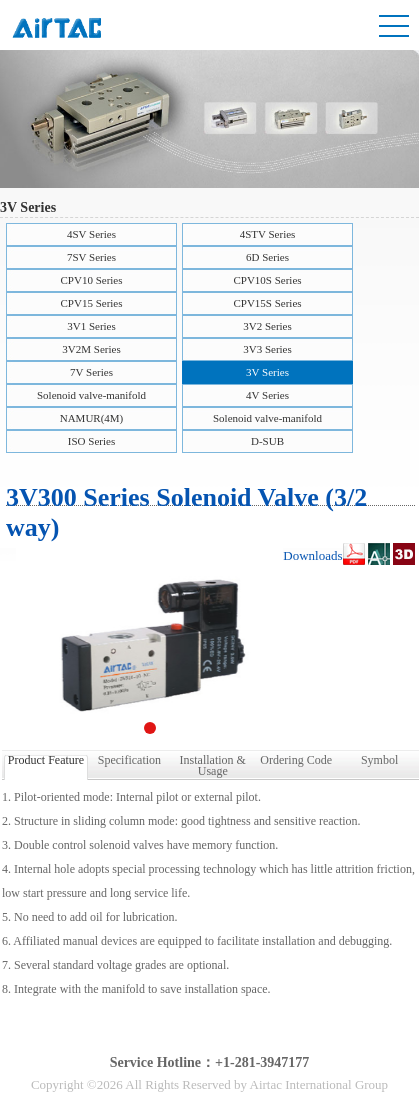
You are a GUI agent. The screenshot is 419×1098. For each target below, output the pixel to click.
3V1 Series (91, 326)
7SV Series (91, 257)
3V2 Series (267, 326)
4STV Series (268, 234)
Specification (129, 760)
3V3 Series (267, 349)
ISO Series (91, 441)
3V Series (267, 372)
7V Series (91, 372)
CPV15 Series (91, 303)
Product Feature (46, 760)
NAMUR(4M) (92, 418)
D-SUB (267, 441)
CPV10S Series (267, 280)
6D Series (267, 257)
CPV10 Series (91, 280)
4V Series (267, 395)
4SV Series (91, 234)
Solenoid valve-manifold (91, 395)
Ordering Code (296, 760)
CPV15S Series (267, 303)
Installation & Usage (213, 764)
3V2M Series (91, 349)
